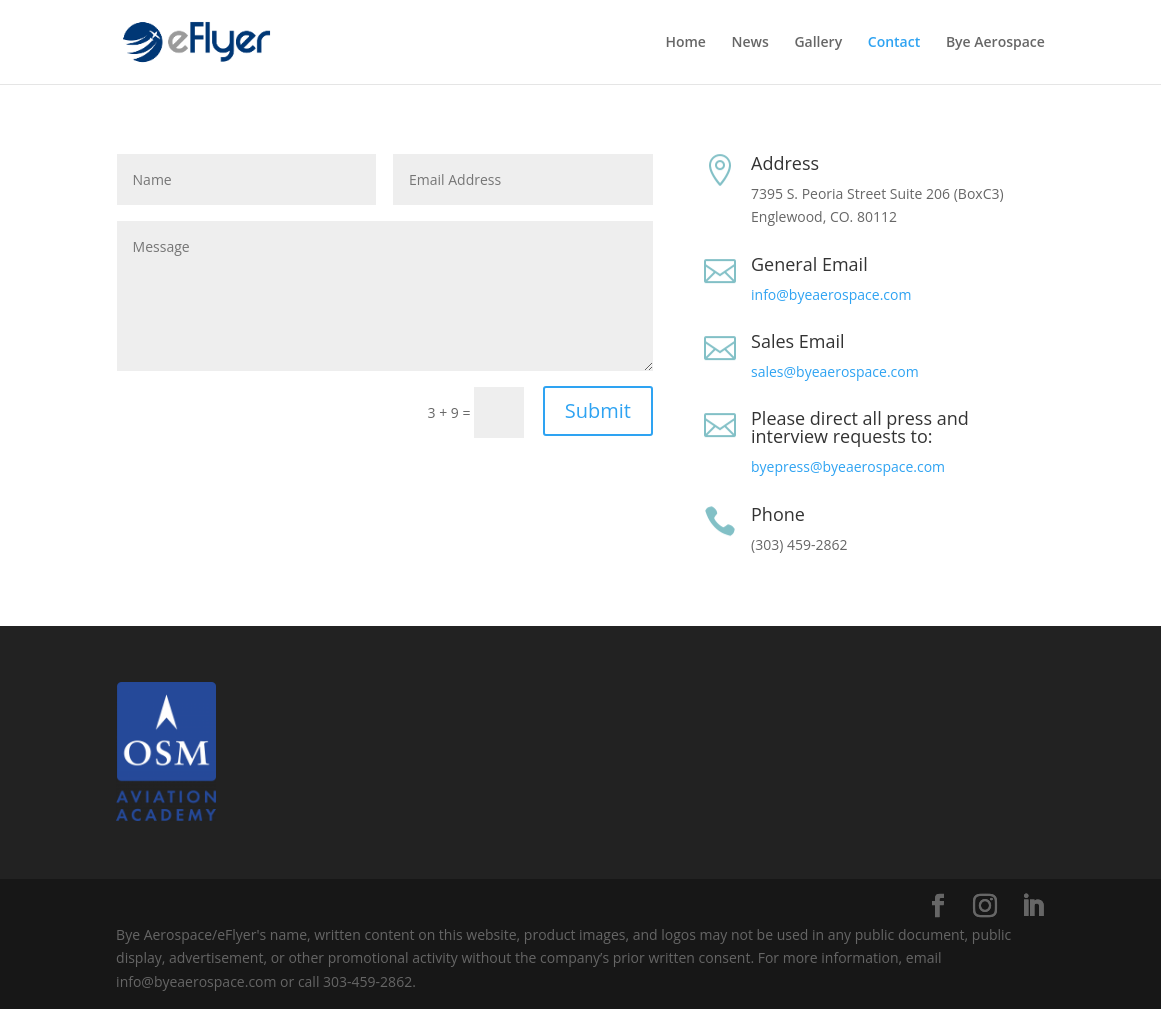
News (750, 43)
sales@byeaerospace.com (835, 371)
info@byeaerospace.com (831, 294)
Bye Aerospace (995, 43)
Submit (598, 410)
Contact (894, 43)
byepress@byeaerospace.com (848, 466)
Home (685, 43)
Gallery (818, 43)
